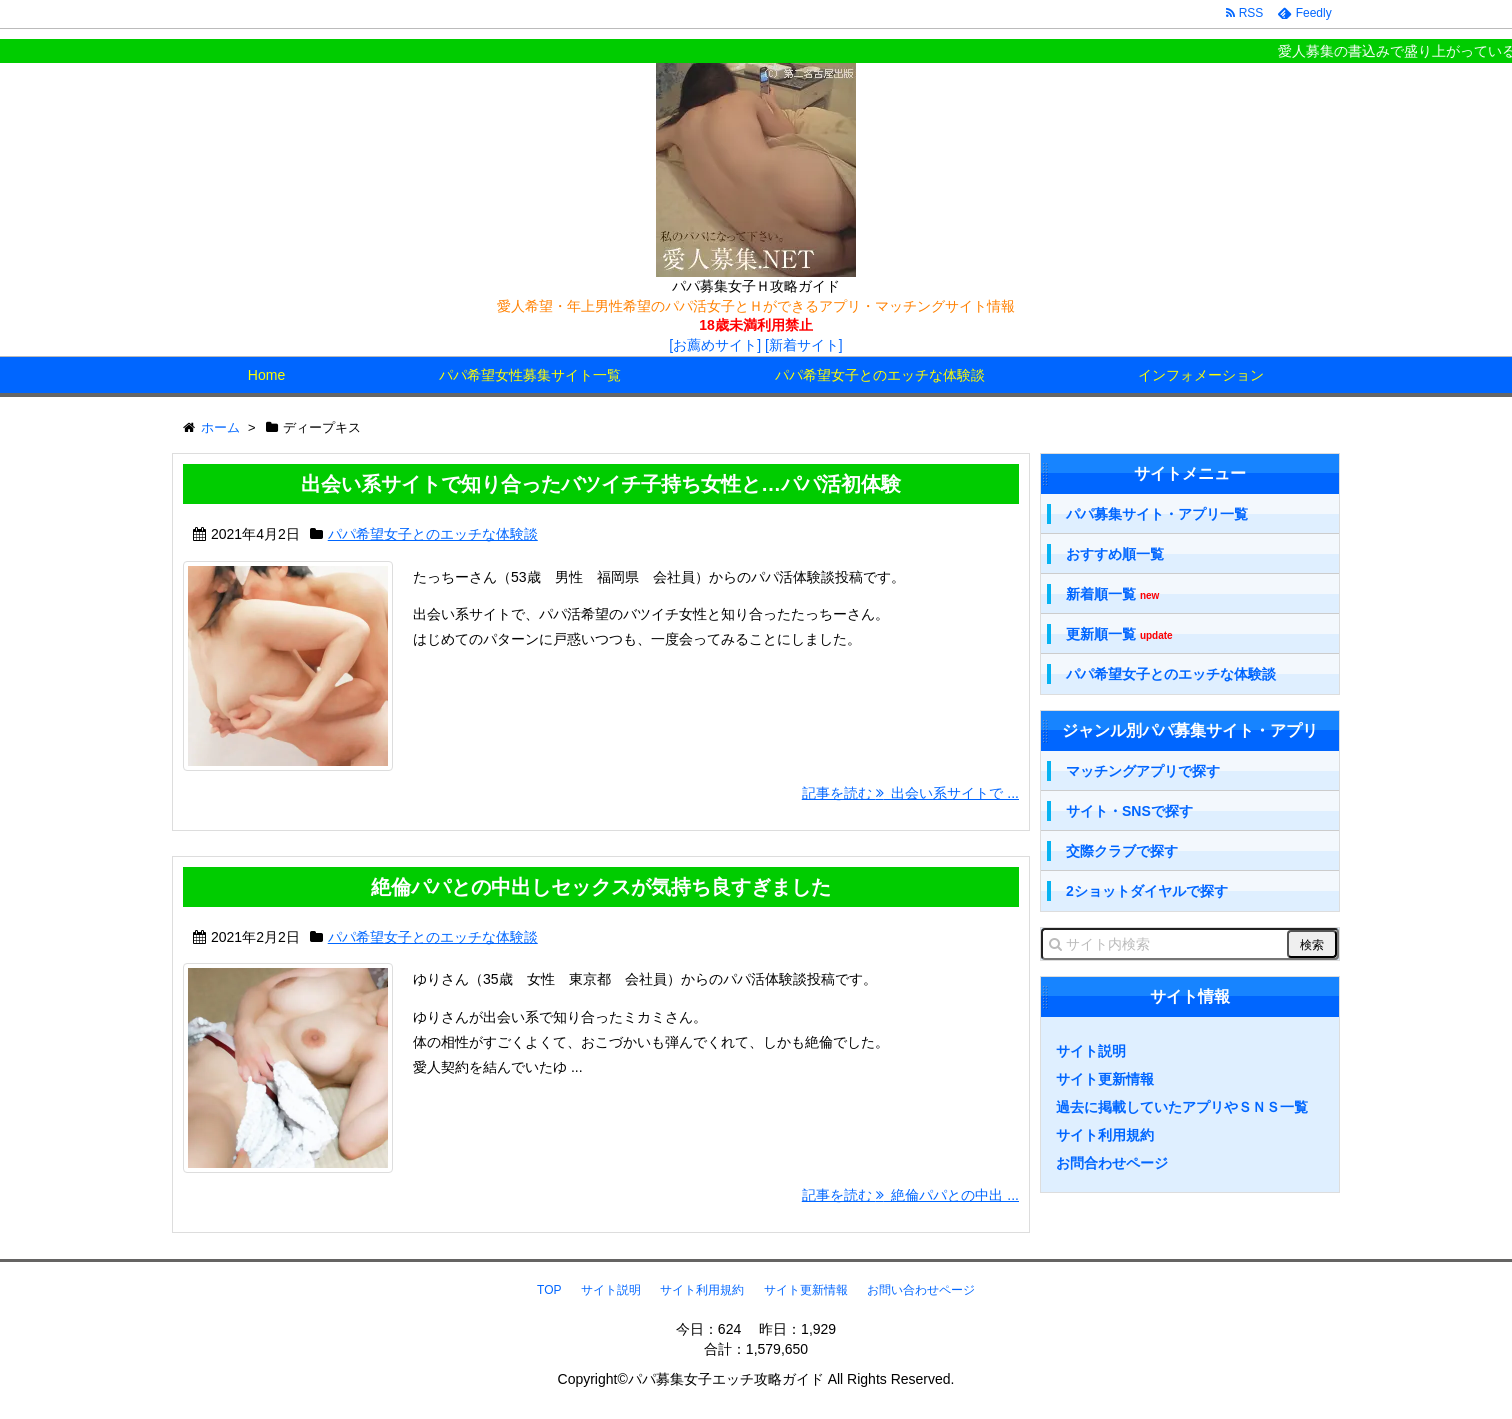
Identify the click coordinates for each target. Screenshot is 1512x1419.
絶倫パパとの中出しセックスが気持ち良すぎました (601, 887)
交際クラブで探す (1122, 851)
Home (266, 375)
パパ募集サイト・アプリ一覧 (1157, 514)
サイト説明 (1091, 1051)
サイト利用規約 (1105, 1135)
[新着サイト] (804, 345)
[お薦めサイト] (715, 345)
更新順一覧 (1119, 634)
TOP (549, 1290)
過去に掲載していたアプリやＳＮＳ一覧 (1182, 1107)
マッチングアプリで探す (1143, 771)
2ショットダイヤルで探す (1147, 891)
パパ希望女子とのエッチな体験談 (880, 375)
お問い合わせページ (921, 1290)
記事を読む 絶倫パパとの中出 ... (910, 1195)
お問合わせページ (1112, 1163)
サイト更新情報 (1105, 1079)
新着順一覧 (1112, 594)
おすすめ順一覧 (1115, 554)
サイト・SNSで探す (1129, 811)
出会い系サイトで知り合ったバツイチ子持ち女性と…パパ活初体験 (601, 484)
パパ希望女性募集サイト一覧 (530, 375)
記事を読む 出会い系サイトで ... (910, 793)
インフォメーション (1201, 375)
